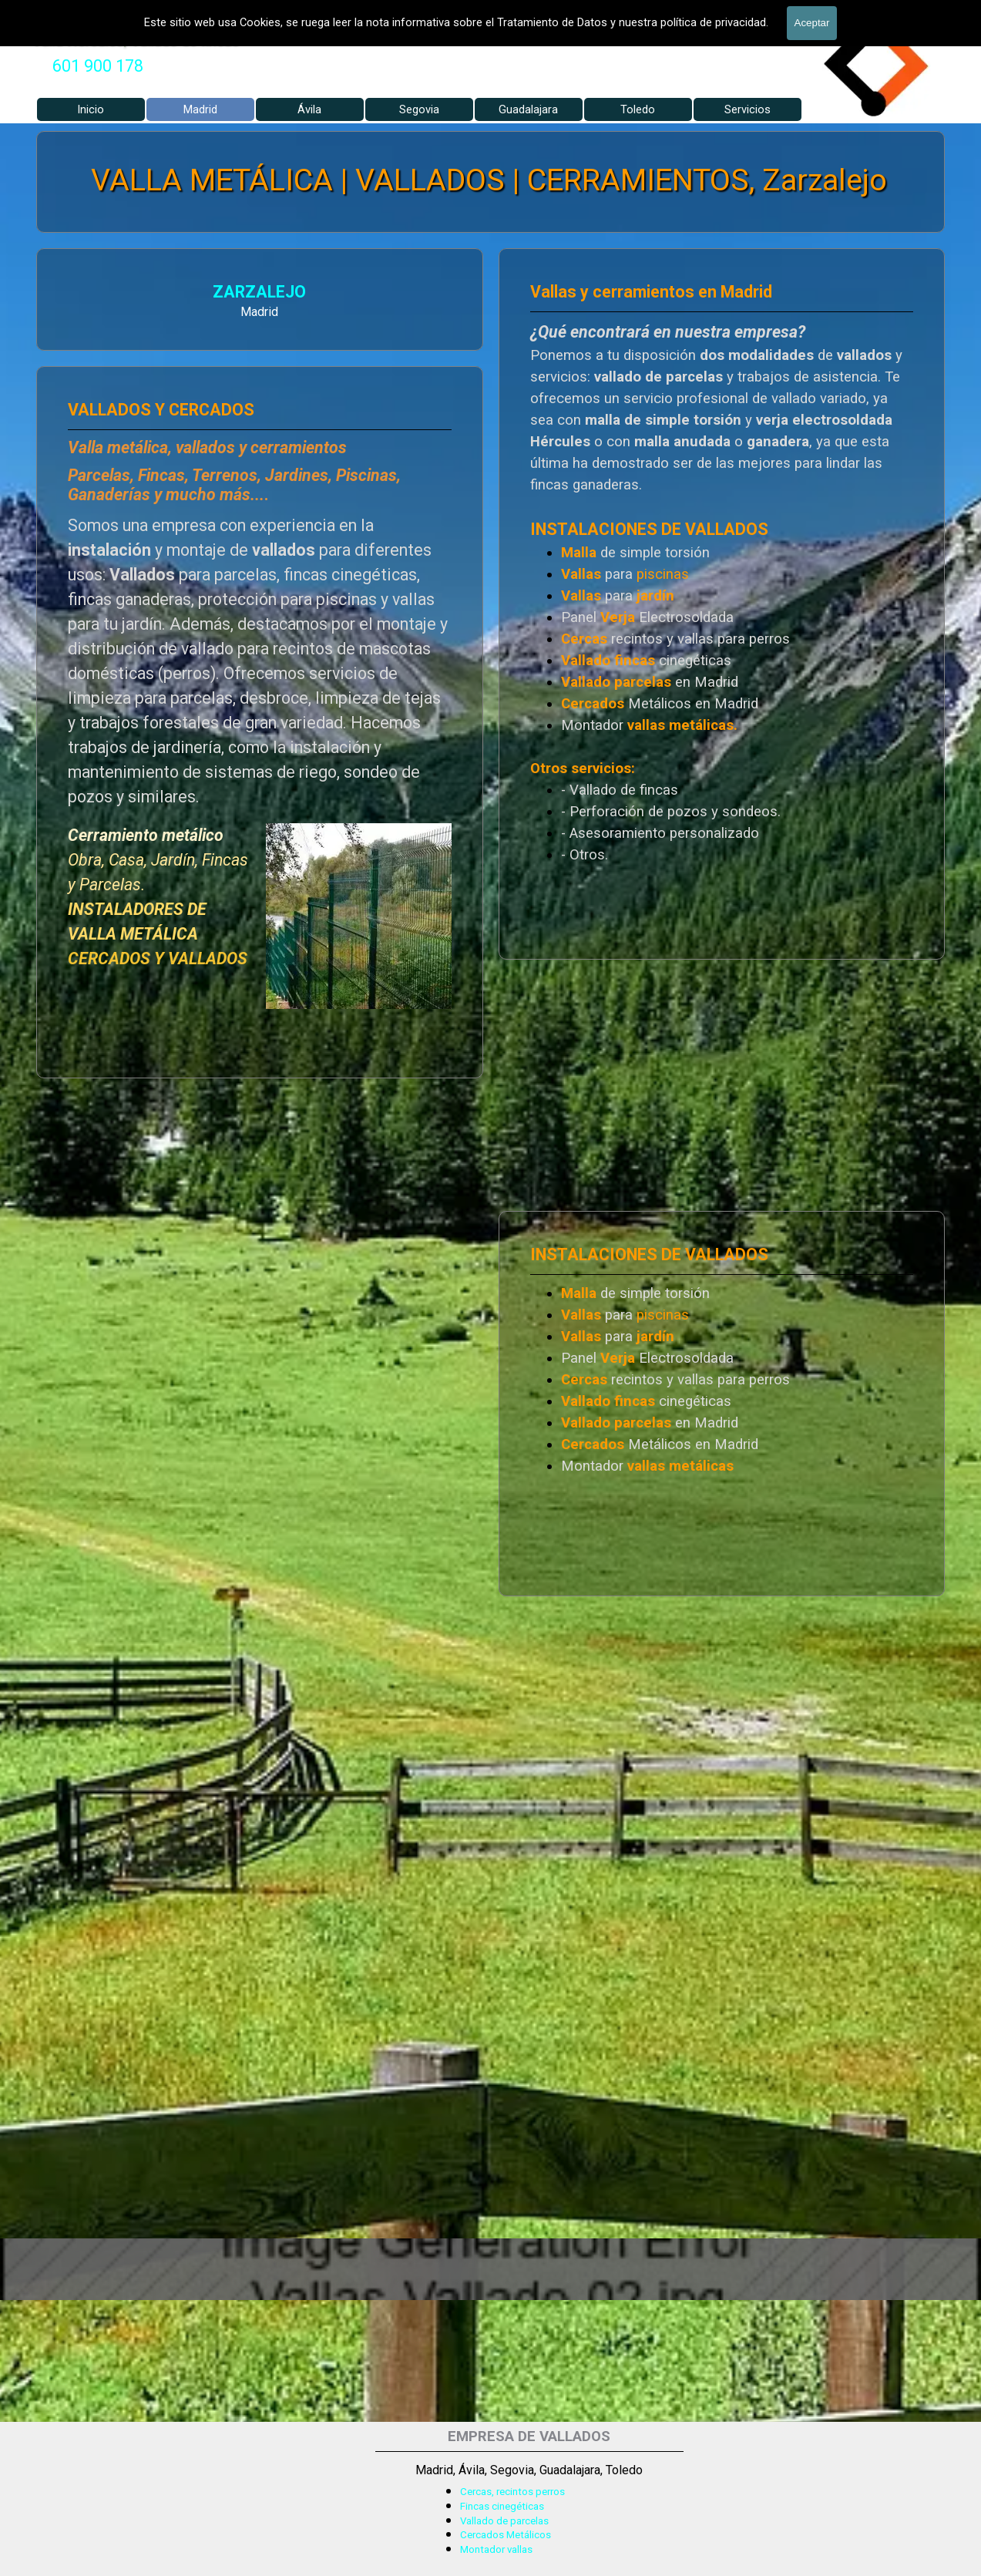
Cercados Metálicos (505, 2535)
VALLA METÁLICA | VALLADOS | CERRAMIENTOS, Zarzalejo (489, 180)
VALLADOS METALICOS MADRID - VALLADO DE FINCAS (268, 11)
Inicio (90, 109)
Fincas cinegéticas (502, 2506)
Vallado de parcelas (504, 2521)
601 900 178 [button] (97, 66)
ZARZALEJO (84, 293)
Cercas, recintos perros (512, 2491)
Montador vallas (496, 2549)
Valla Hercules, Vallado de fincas (136, 40)
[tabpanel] (97, 66)
